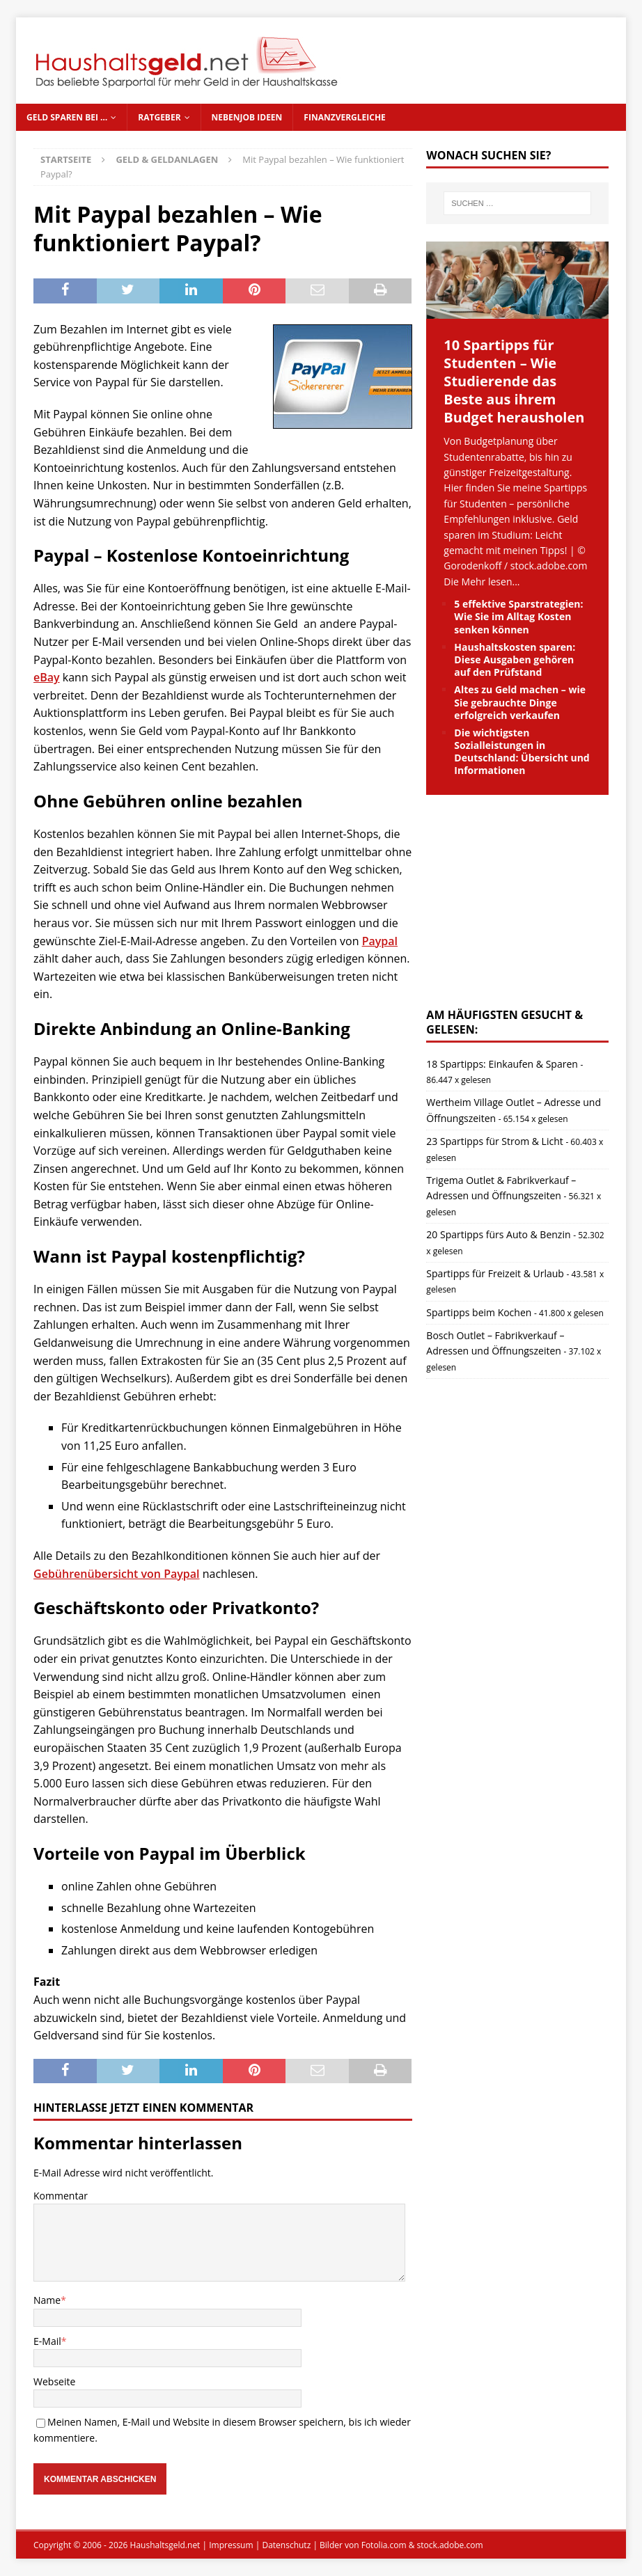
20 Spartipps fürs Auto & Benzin (498, 1234)
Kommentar (60, 2195)
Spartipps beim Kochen (478, 1312)
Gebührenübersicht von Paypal (116, 1573)
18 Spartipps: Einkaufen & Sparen (501, 1063)
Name (47, 2300)
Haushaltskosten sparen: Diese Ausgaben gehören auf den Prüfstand (514, 659)
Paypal (380, 941)
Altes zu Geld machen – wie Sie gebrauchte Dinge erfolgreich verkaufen (520, 702)
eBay (46, 677)
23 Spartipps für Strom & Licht (494, 1141)
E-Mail (47, 2341)
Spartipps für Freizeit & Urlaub (495, 1273)
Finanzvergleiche (344, 117)
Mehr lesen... (491, 581)
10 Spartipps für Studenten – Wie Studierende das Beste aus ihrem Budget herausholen (514, 381)
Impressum (231, 2545)
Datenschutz (286, 2545)
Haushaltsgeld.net (165, 2545)
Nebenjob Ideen (247, 117)
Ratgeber (159, 117)
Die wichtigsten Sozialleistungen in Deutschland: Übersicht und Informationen (521, 751)
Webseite (54, 2381)
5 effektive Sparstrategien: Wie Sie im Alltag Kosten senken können (518, 616)
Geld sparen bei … (66, 117)
